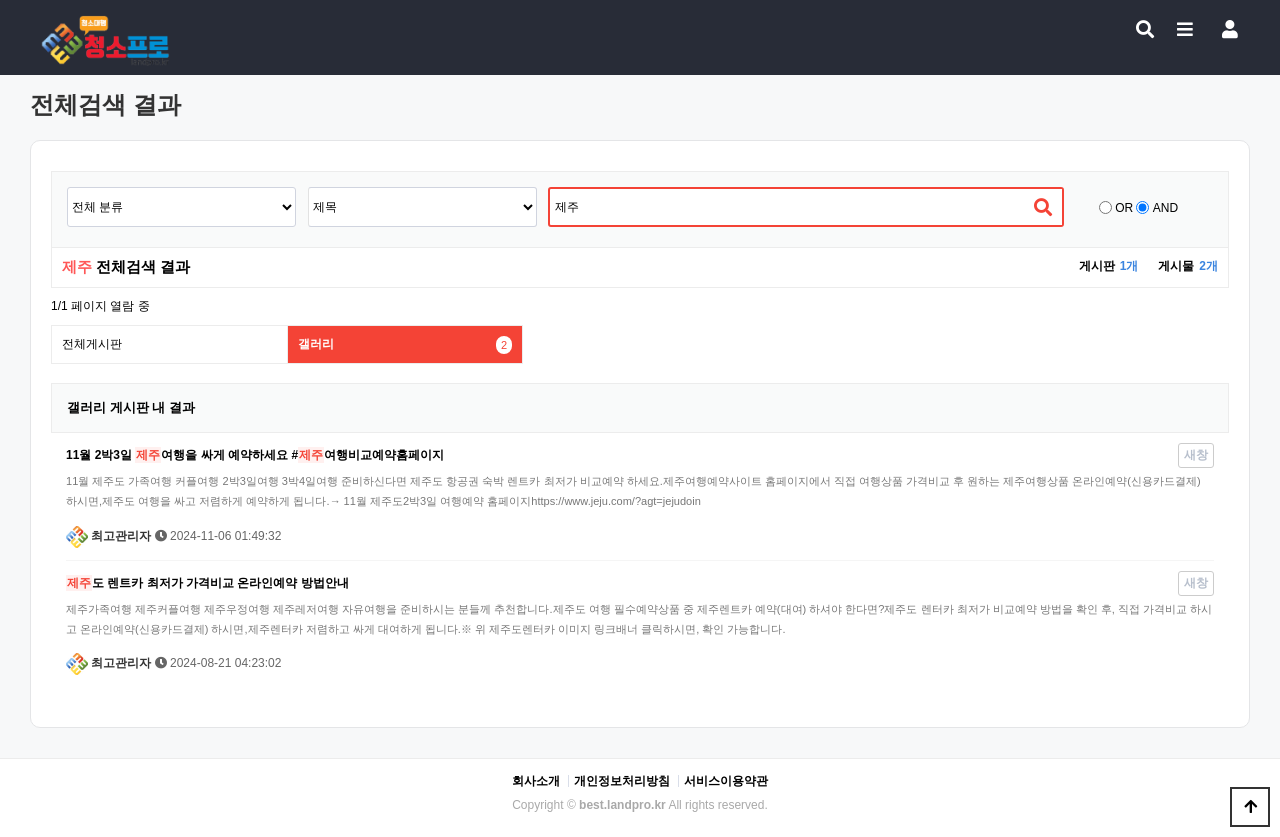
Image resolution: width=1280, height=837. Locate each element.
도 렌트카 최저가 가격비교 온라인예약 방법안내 (207, 583)
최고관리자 (108, 536)
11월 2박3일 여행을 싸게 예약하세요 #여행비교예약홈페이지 (255, 455)
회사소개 (536, 781)
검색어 (67, 187)
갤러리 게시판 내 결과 (131, 407)
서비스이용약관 (726, 781)
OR (1124, 208)
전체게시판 (92, 344)
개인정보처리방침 (622, 781)
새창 (1196, 455)
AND (1165, 208)
